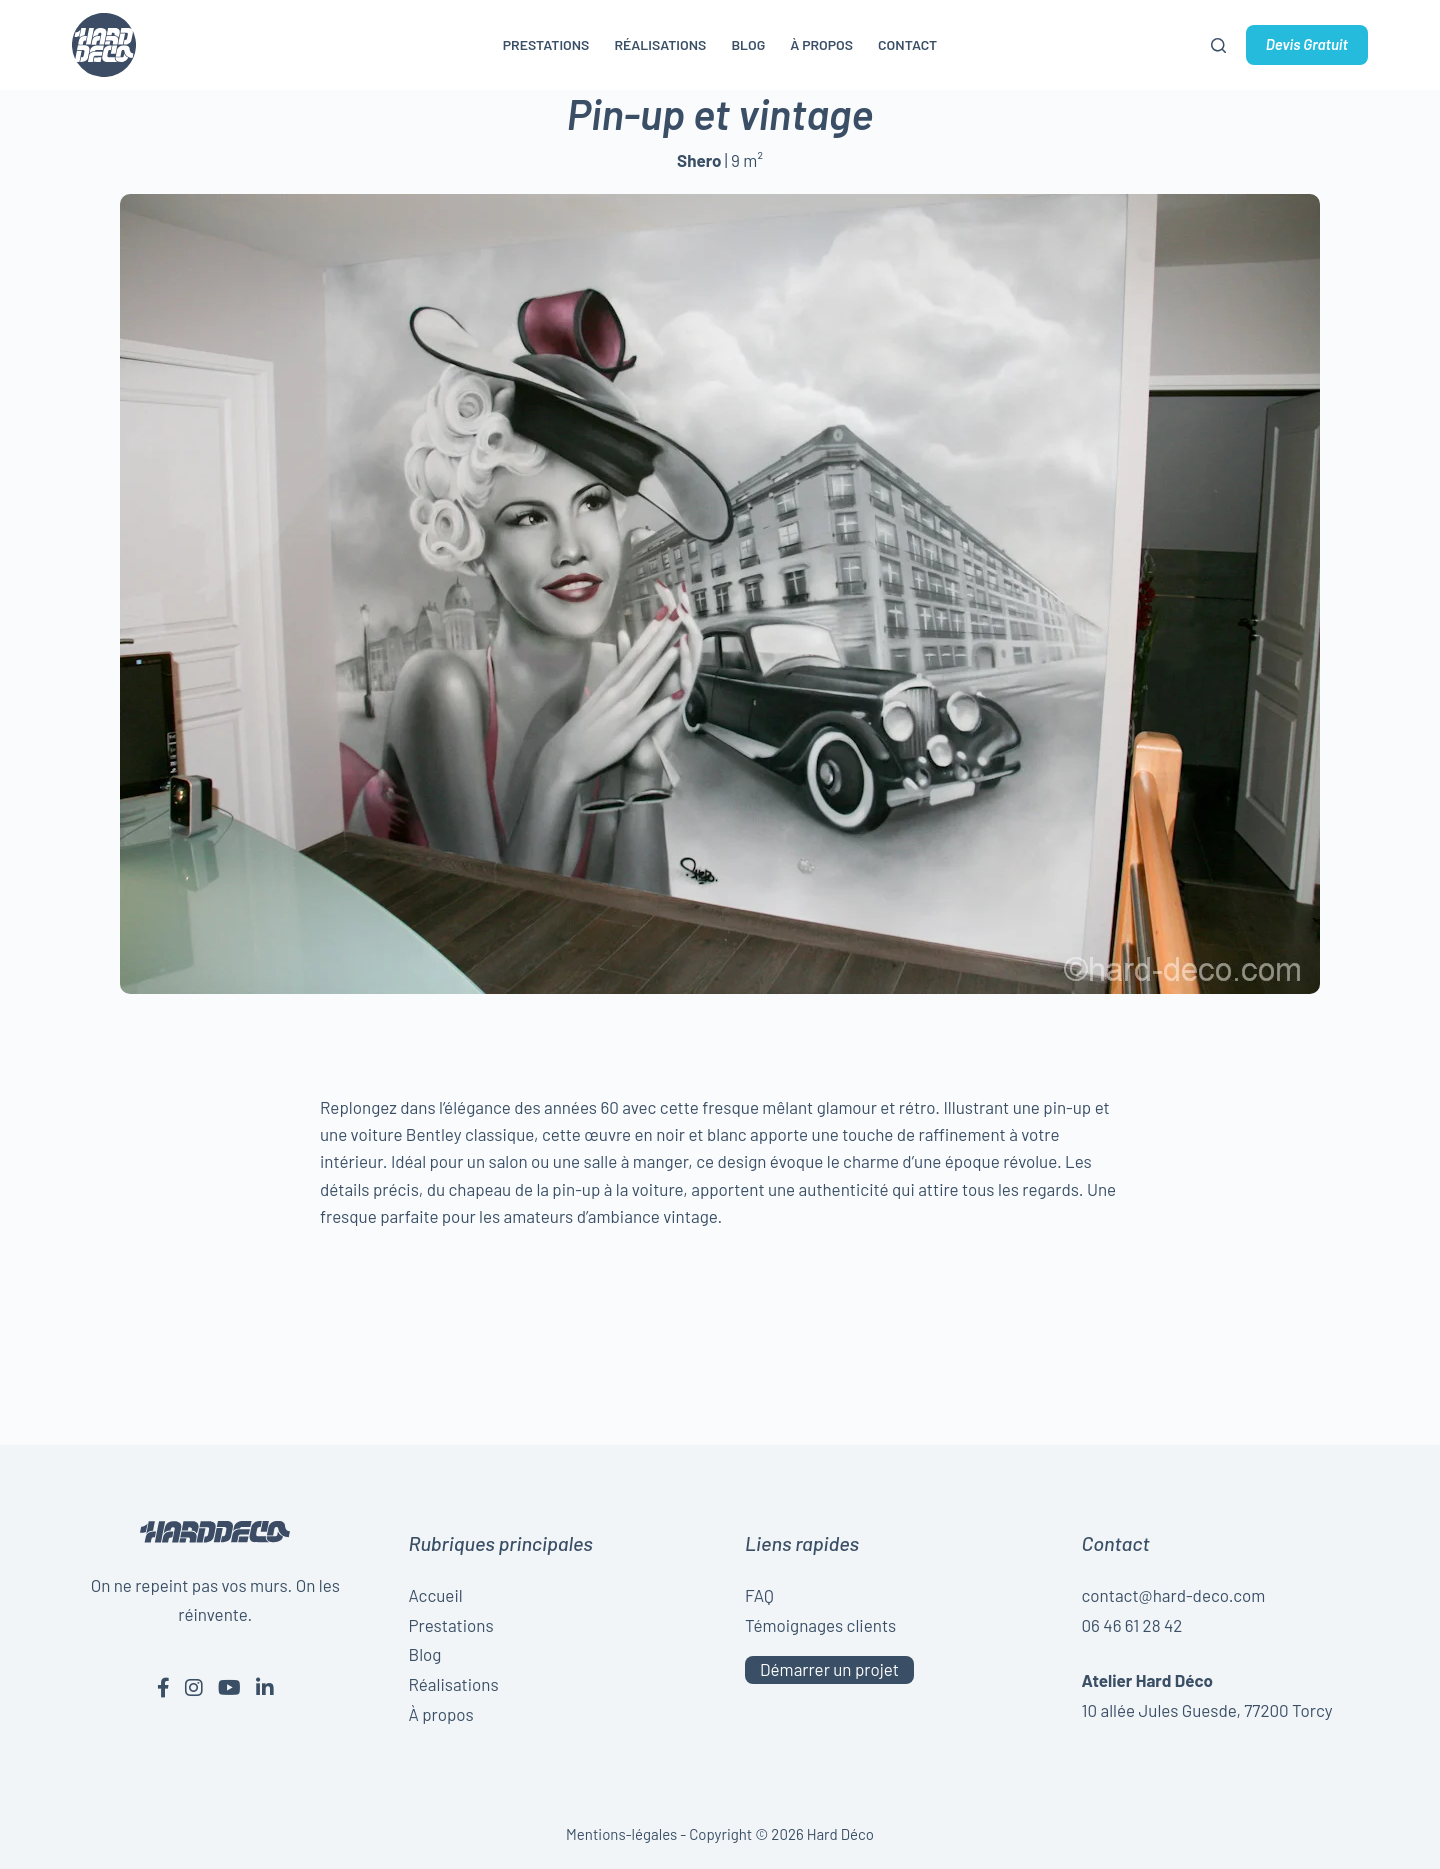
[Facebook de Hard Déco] (163, 1687)
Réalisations (660, 44)
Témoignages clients (820, 1625)
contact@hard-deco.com (1174, 1595)
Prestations (546, 44)
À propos (821, 44)
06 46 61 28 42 (1132, 1625)
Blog (748, 44)
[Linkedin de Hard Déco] (265, 1687)
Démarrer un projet (829, 1669)
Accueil (436, 1595)
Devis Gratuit (1307, 44)
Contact (907, 44)
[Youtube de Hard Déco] (229, 1687)
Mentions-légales (621, 1834)
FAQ (759, 1595)
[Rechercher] (1218, 45)
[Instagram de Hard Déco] (194, 1687)
